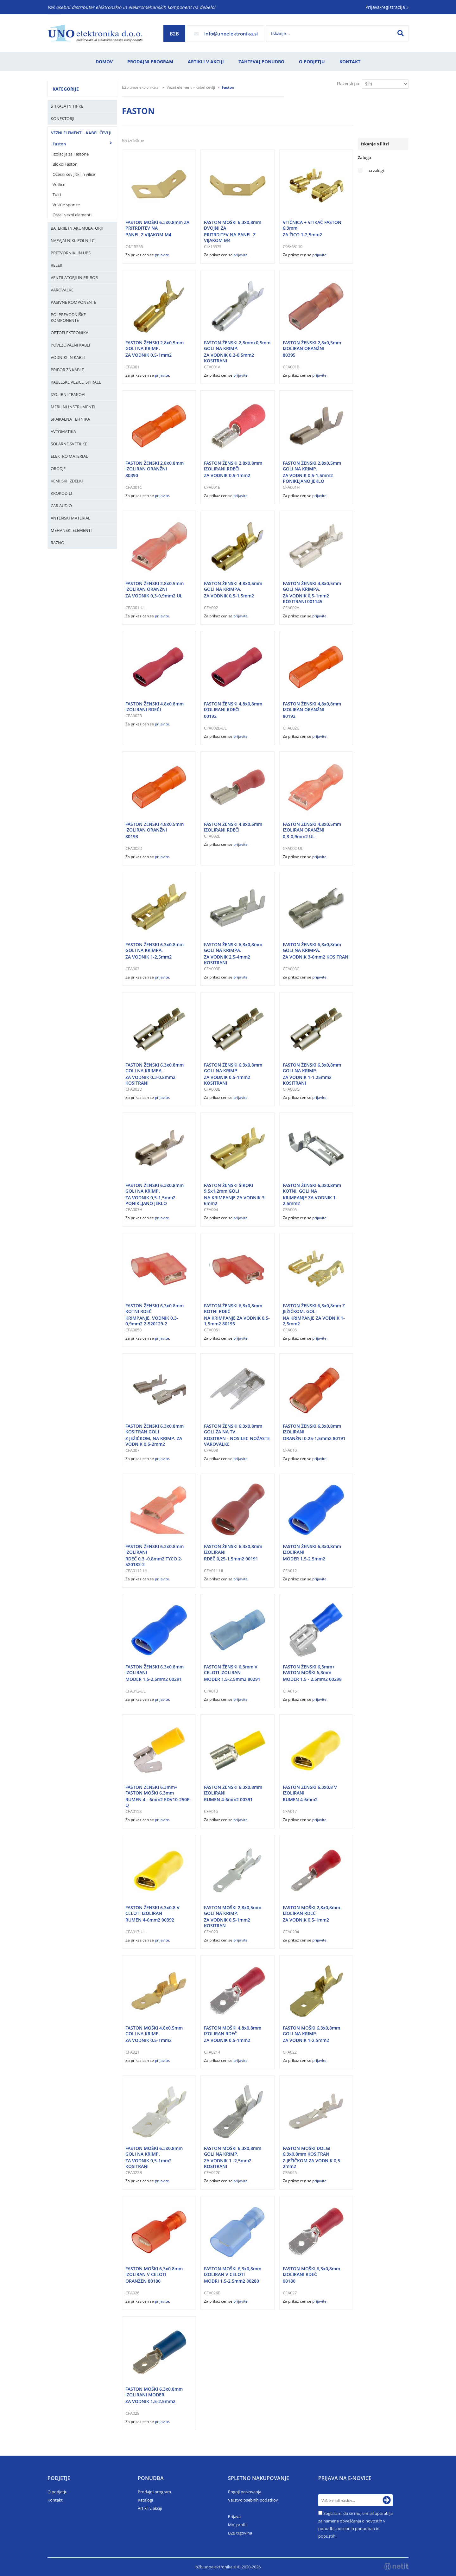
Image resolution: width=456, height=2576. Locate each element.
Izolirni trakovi (68, 394)
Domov (104, 62)
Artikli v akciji (206, 62)
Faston (59, 144)
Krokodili (61, 493)
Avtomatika (63, 431)
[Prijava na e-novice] (387, 2500)
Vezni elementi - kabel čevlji (81, 133)
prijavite (162, 255)
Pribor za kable (67, 370)
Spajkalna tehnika (70, 419)
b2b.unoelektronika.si (141, 87)
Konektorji (62, 118)
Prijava (234, 2516)
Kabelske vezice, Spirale (76, 382)
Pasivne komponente (73, 302)
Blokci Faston (65, 164)
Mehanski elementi (71, 530)
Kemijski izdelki (67, 481)
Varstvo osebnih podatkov (253, 2500)
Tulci (57, 194)
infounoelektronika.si (231, 33)
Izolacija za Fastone (71, 154)
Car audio (61, 505)
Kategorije (66, 89)
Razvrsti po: (348, 83)
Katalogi (145, 2500)
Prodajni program (150, 62)
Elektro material (69, 456)
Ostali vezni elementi (72, 215)
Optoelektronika (69, 332)
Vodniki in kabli (68, 357)
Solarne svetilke (69, 444)
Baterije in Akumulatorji (77, 228)
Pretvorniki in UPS (71, 253)
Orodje (58, 468)
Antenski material (70, 518)
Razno (57, 542)
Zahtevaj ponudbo (261, 62)
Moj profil (237, 2525)
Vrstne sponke (66, 204)
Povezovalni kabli (70, 345)
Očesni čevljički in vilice (74, 174)
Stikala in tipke (67, 106)
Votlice (59, 184)
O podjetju (312, 62)
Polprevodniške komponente (68, 317)
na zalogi (375, 170)
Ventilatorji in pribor (74, 277)
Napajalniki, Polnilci (73, 240)
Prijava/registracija (386, 7)
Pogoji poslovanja (244, 2492)
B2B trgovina (240, 2533)
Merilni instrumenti (73, 407)
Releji (56, 265)
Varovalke (62, 290)
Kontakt (349, 62)
